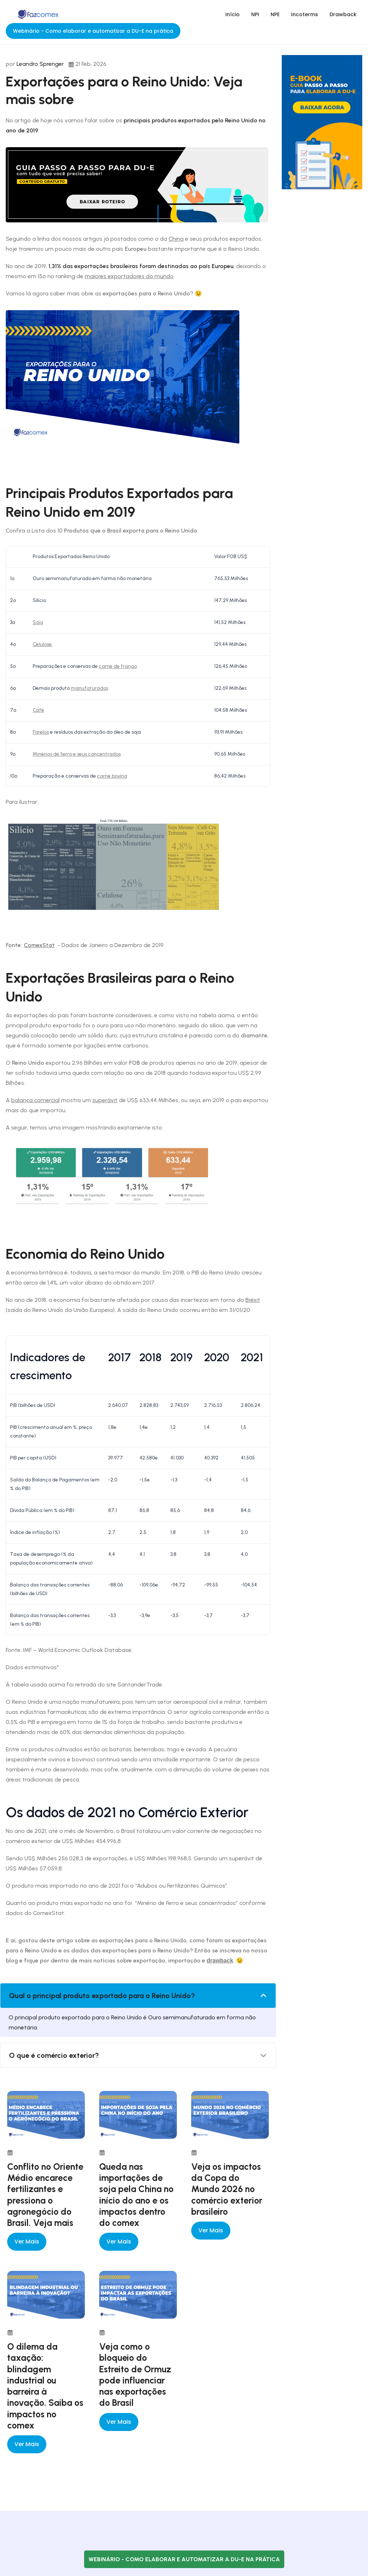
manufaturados (89, 688)
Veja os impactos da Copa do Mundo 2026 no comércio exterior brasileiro (226, 2189)
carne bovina (112, 776)
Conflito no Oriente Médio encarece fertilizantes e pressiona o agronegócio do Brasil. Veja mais (45, 2194)
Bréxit (252, 1299)
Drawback (343, 14)
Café (38, 710)
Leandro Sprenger (40, 63)
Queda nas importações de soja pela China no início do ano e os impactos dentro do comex (136, 2194)
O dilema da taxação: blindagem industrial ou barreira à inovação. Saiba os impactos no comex (45, 2386)
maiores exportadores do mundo (129, 276)
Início (232, 14)
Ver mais (26, 2241)
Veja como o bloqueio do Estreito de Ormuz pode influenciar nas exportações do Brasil (135, 2374)
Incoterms (304, 14)
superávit (105, 1100)
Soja (38, 622)
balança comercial (35, 1100)
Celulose (43, 644)
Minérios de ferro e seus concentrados (77, 754)
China (176, 238)
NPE (275, 14)
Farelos (41, 732)
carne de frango (118, 666)
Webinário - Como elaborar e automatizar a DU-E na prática (93, 31)
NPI (255, 14)
